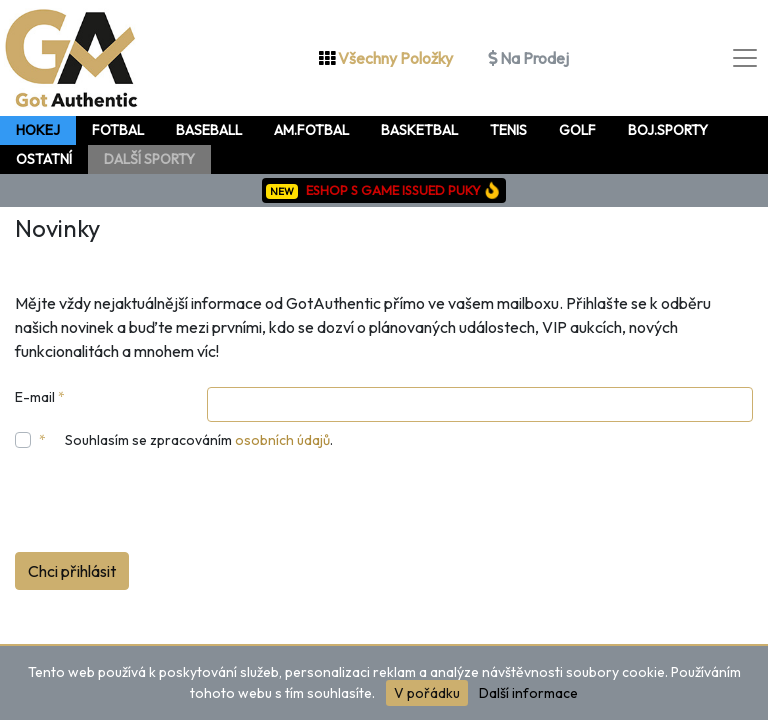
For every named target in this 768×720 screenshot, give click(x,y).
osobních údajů (282, 440)
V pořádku (427, 693)
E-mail (40, 397)
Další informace (528, 693)
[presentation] (167, 505)
